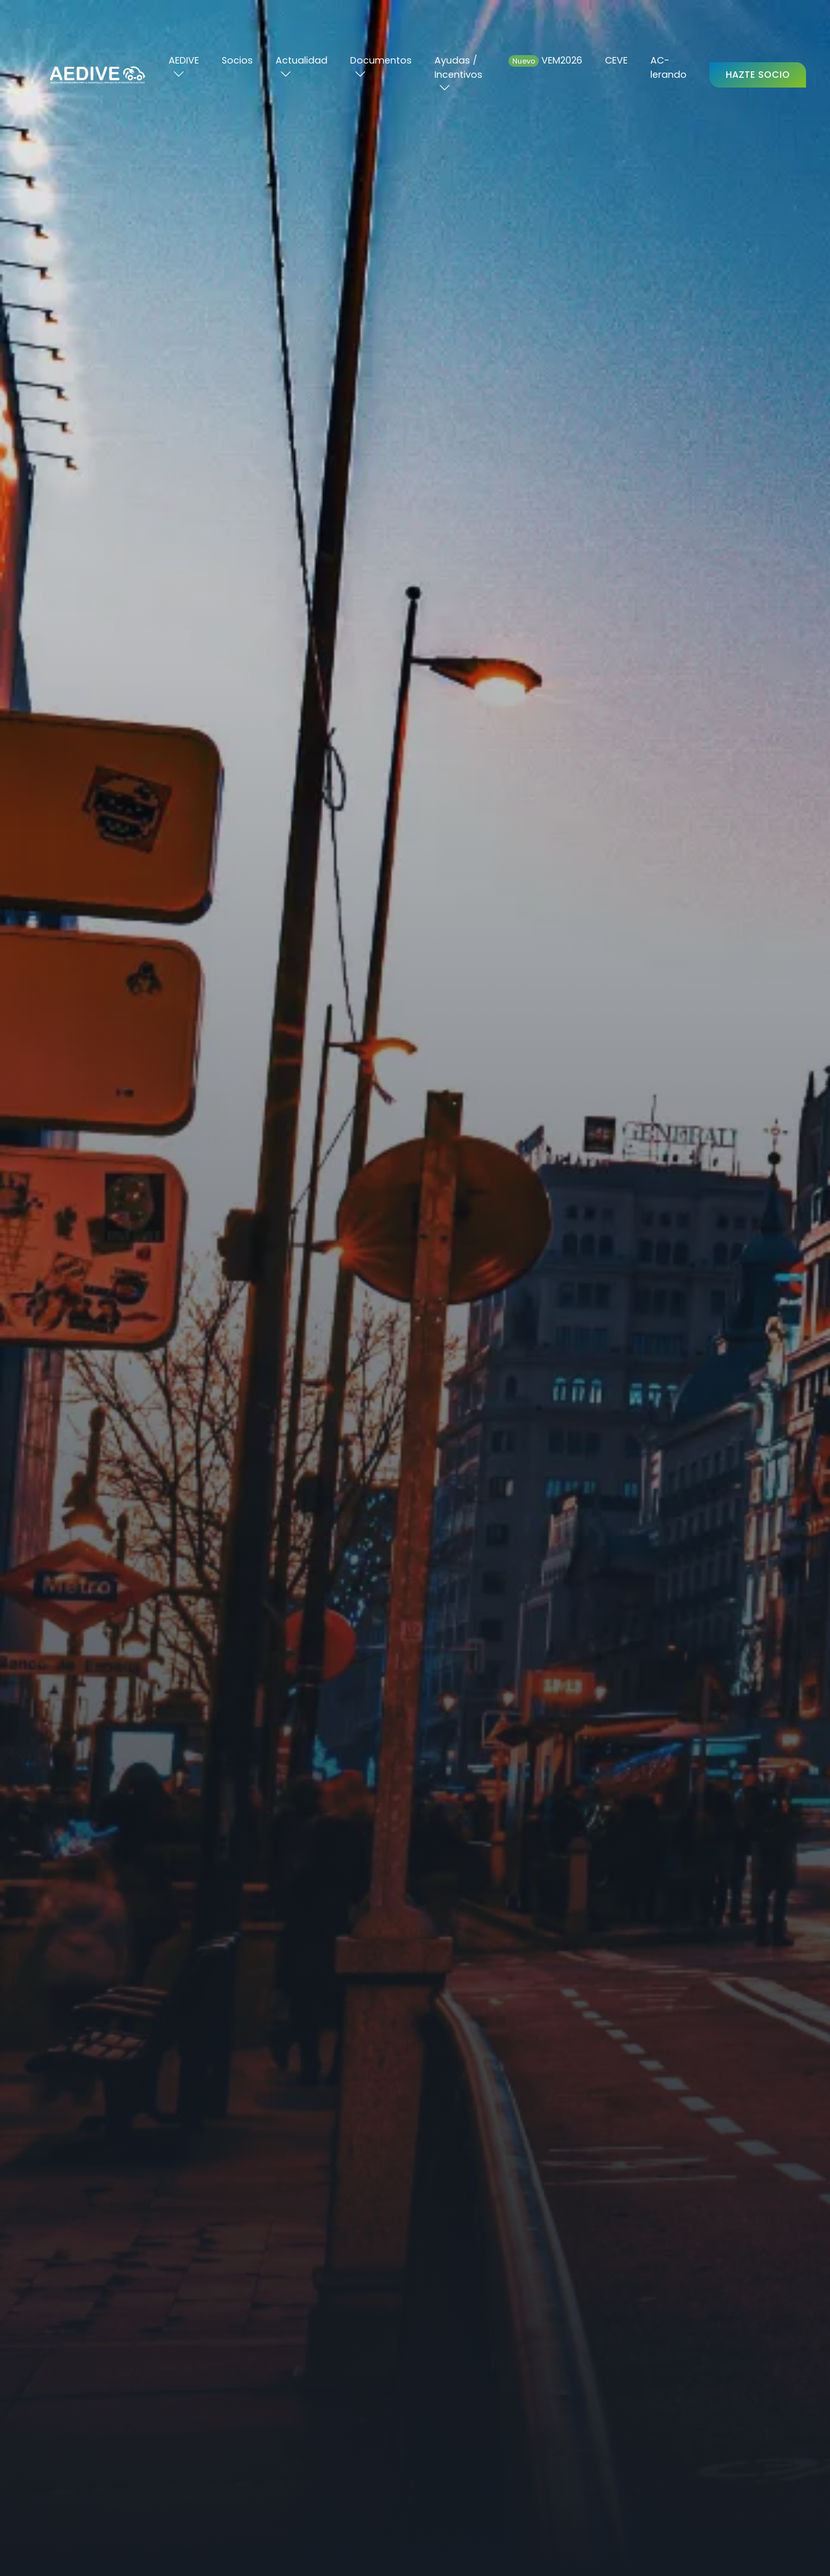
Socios (237, 60)
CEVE (616, 60)
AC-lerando (668, 67)
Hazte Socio (758, 74)
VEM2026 (545, 60)
